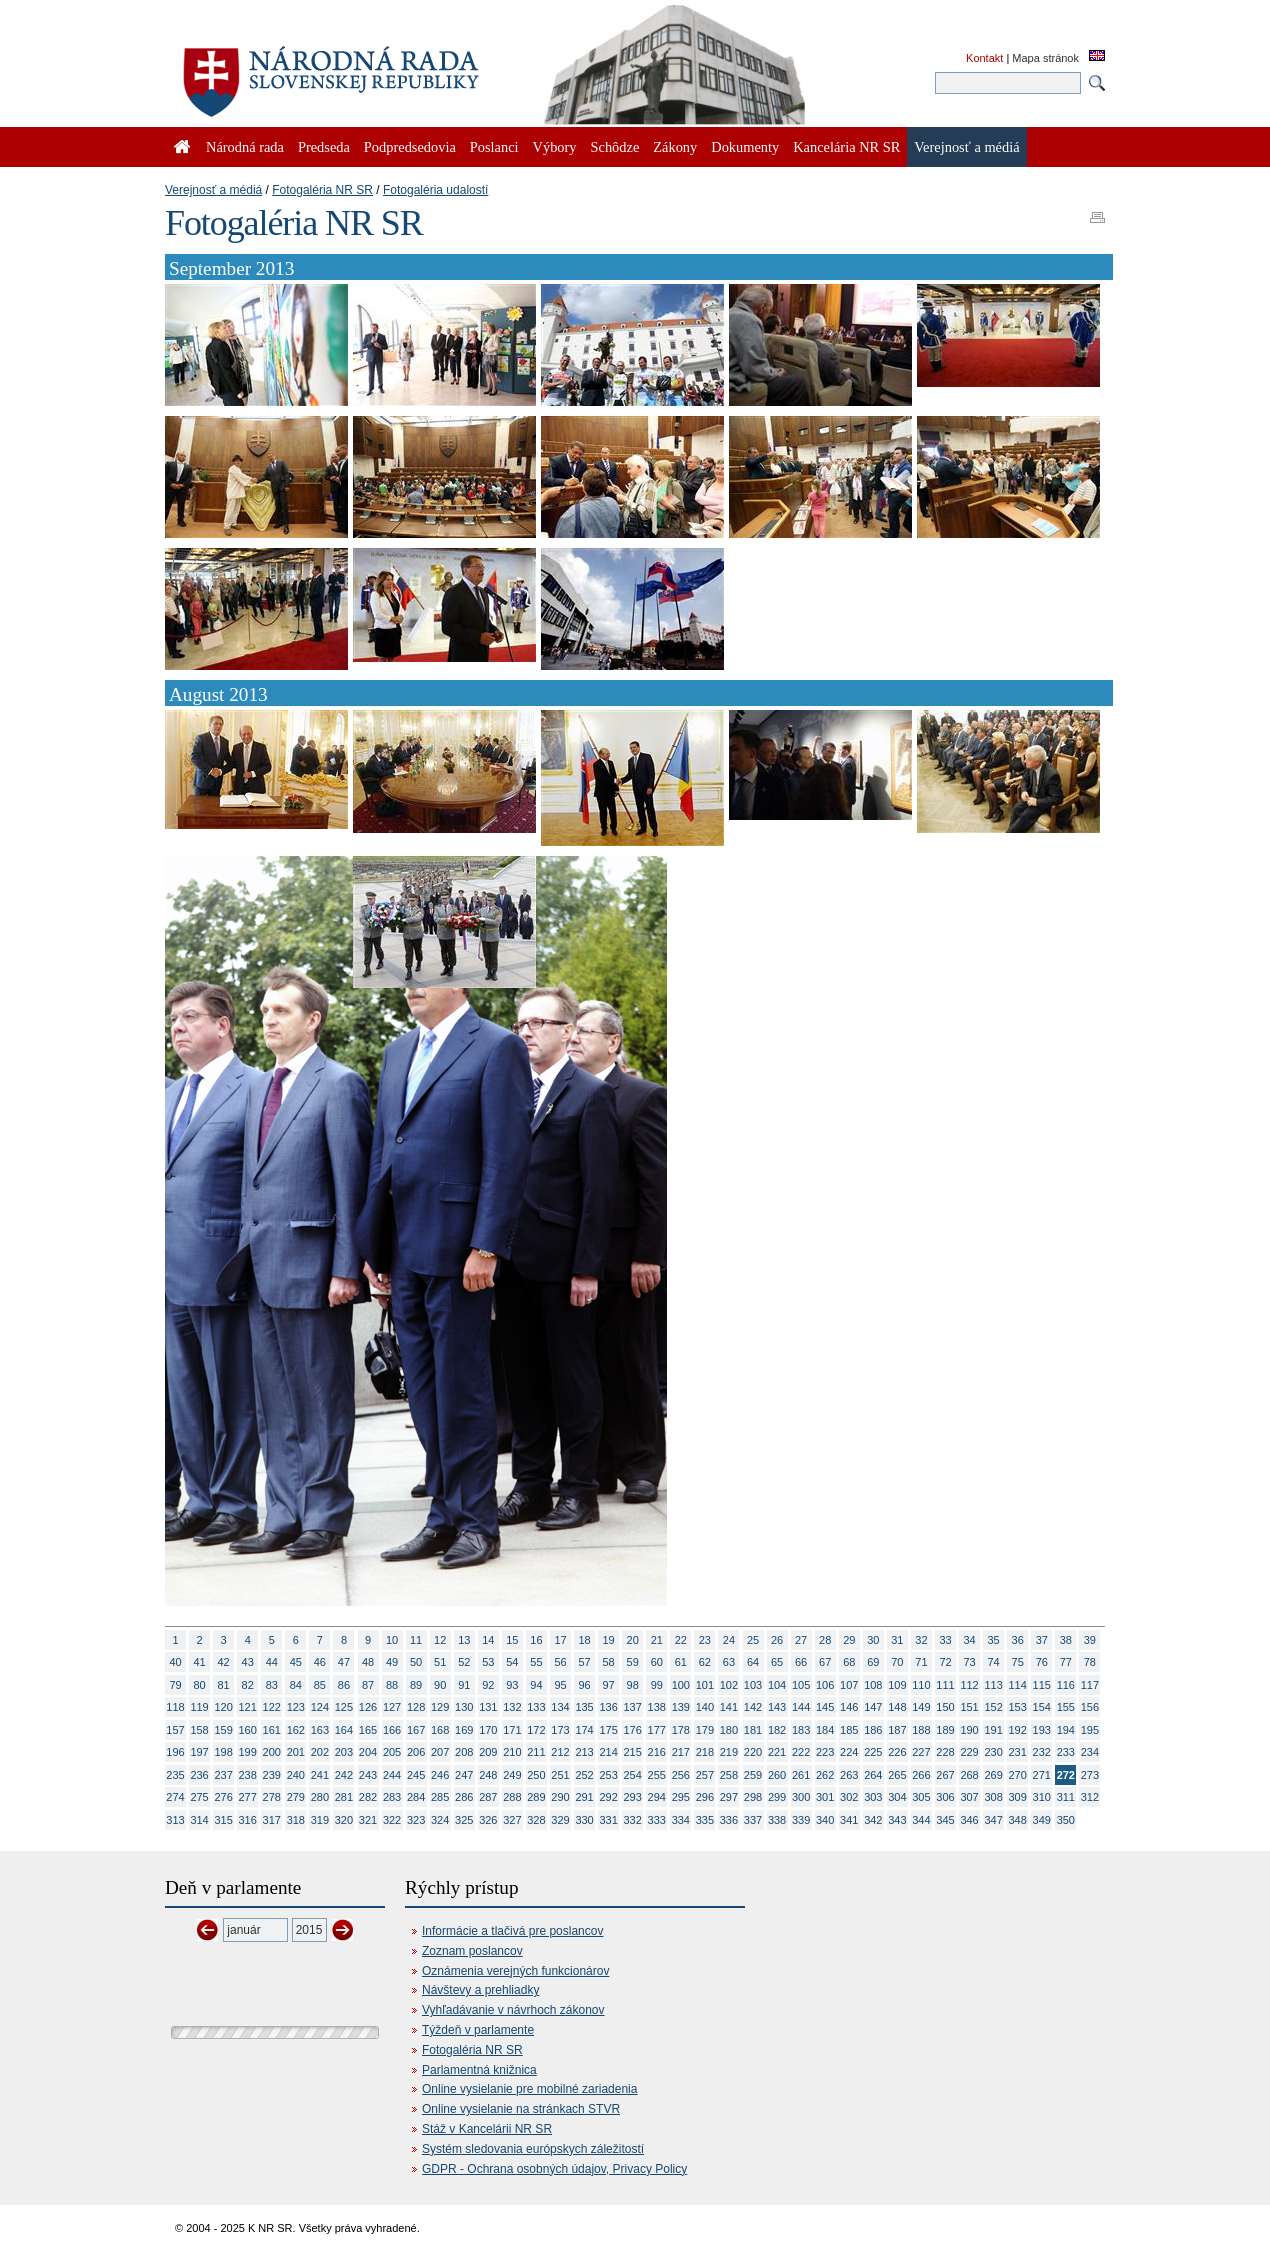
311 (1066, 1797)
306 (945, 1797)
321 (368, 1820)
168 (440, 1730)
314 (199, 1820)
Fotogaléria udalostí (435, 190)
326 (488, 1820)
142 (753, 1707)
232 (1042, 1752)
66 (801, 1662)
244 (392, 1775)
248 (488, 1775)
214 (608, 1752)
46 (320, 1662)
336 (729, 1820)
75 (1018, 1662)
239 (272, 1775)
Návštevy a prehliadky (480, 1990)
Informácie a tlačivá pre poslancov (512, 1931)
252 (584, 1775)
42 (224, 1662)
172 (536, 1730)
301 (825, 1797)
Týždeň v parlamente (478, 2030)
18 (584, 1640)
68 (849, 1662)
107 (849, 1685)
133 (536, 1707)
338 (777, 1820)
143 (777, 1707)
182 (777, 1730)
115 (1042, 1685)
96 (584, 1685)
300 (801, 1797)
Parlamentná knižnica (479, 2070)
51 (440, 1662)
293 (633, 1797)
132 (512, 1707)
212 (560, 1752)
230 (993, 1752)
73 (969, 1662)
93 (512, 1685)
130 (464, 1707)
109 (897, 1685)
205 (392, 1752)
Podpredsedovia (410, 147)
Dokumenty (745, 147)
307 (969, 1797)
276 (223, 1797)
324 (440, 1820)
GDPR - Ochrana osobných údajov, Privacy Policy (554, 2169)
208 (464, 1752)
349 (1042, 1820)
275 (199, 1797)
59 (633, 1662)
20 (633, 1640)
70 (897, 1662)
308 (993, 1797)
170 (488, 1730)
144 (801, 1707)
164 (344, 1730)
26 (777, 1640)
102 (729, 1685)
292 (608, 1797)
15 (512, 1640)
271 (1042, 1775)
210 (512, 1752)
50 (416, 1662)
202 (320, 1752)
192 (1018, 1730)
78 (1090, 1662)
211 (536, 1752)
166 (392, 1730)
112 (969, 1685)
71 (921, 1662)
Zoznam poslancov (472, 1951)
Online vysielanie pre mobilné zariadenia (529, 2089)
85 (320, 1685)
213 (584, 1752)
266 (921, 1775)
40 (175, 1662)
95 (560, 1685)
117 (1090, 1685)
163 (320, 1730)
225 (873, 1752)
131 (488, 1707)
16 (536, 1640)
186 (873, 1730)
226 (897, 1752)
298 (753, 1797)
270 (1018, 1775)
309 (1018, 1797)
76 (1042, 1662)
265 (897, 1775)
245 (416, 1775)
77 (1066, 1662)
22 (681, 1640)
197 (199, 1752)
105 (801, 1685)
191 (993, 1730)
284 (416, 1797)
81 (224, 1685)
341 (849, 1820)
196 (175, 1752)
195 (1090, 1730)
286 (464, 1797)
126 (368, 1707)
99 (657, 1685)
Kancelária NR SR (846, 147)
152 (993, 1707)
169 (464, 1730)
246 (440, 1775)
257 (705, 1775)
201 (296, 1752)
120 (223, 1707)
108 (873, 1685)
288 (512, 1797)
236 (199, 1775)
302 (849, 1797)
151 (969, 1707)
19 (609, 1640)
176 (633, 1730)
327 (512, 1820)
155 (1066, 1707)
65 (777, 1662)
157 (175, 1730)
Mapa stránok (1045, 58)
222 (801, 1752)
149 (921, 1707)
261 (801, 1775)
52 (464, 1662)
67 (825, 1662)
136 (608, 1707)
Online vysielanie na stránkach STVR (521, 2109)
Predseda (324, 147)
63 (729, 1662)
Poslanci (494, 147)
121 (248, 1707)
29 (849, 1640)
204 (368, 1752)
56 (560, 1662)
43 (248, 1662)
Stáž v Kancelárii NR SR (487, 2129)
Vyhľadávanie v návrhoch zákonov (513, 2010)
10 (392, 1640)
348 (1018, 1820)
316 (248, 1820)
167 (416, 1730)
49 (392, 1662)
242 (344, 1775)
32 (921, 1640)
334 (681, 1820)
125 (344, 1707)
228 (945, 1752)
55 (536, 1662)
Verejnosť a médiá (213, 190)
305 (921, 1797)
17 (560, 1640)
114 (1018, 1685)
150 (945, 1707)
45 (296, 1662)
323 (416, 1820)
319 (320, 1820)
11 (416, 1640)
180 (729, 1730)
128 (416, 1707)
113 (993, 1685)
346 (969, 1820)
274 (175, 1797)
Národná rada (245, 147)
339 (801, 1820)
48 (368, 1662)
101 (705, 1685)
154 (1042, 1707)
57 (584, 1662)
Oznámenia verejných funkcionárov (515, 1971)
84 (296, 1685)
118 (175, 1707)
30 (873, 1640)
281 (344, 1797)
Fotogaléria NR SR (322, 190)
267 (945, 1775)
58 (609, 1662)
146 (849, 1707)
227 (921, 1752)
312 (1090, 1797)
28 (825, 1640)
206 (416, 1752)
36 (1018, 1640)
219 (729, 1752)
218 (705, 1752)
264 (873, 1775)
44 (272, 1662)
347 (993, 1820)
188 (921, 1730)
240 (296, 1775)
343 (897, 1820)
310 (1042, 1797)
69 (873, 1662)
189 (945, 1730)
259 (753, 1775)
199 (248, 1752)
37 (1042, 1640)
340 (825, 1820)
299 (777, 1797)
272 (1066, 1775)
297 (729, 1797)
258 (729, 1775)
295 (681, 1797)
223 (825, 1752)
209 (488, 1752)
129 (440, 1707)
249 (512, 1775)
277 (248, 1797)
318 (296, 1820)
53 (488, 1662)
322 (392, 1820)
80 (199, 1685)
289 (536, 1797)
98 (633, 1685)
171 (512, 1730)
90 (440, 1685)
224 (849, 1752)
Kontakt (984, 58)
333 (657, 1820)
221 (777, 1752)
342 (873, 1820)
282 (368, 1797)
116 (1066, 1685)
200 (272, 1752)
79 (175, 1685)
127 (392, 1707)
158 (199, 1730)
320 (344, 1820)
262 (825, 1775)
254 (633, 1775)
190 (969, 1730)
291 (584, 1797)
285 (440, 1797)
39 (1090, 1640)
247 (464, 1775)
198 (223, 1752)
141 (729, 1707)
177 (657, 1730)
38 (1066, 1640)
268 (969, 1775)
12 (440, 1640)
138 (657, 1707)
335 (705, 1820)
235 (175, 1775)
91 (464, 1685)
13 (464, 1640)
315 (223, 1820)
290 (560, 1797)
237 (223, 1775)
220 (753, 1752)
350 (1066, 1820)
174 (584, 1730)
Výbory (555, 147)
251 (560, 1775)
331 (608, 1820)
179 (705, 1730)
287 (488, 1797)
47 (344, 1662)
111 (945, 1685)
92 (488, 1685)
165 (368, 1730)
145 (825, 1707)
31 (897, 1640)
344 (921, 1820)
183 (801, 1730)
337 (753, 1820)
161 (272, 1730)
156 (1090, 1707)
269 (993, 1775)
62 (705, 1662)
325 (464, 1820)
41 (199, 1662)
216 (657, 1752)
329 (560, 1820)
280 (320, 1797)
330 (584, 1820)
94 (536, 1685)
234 (1090, 1752)
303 (873, 1797)
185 (849, 1730)
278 (272, 1797)
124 (320, 1707)
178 (681, 1730)
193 (1042, 1730)
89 (416, 1685)
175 (608, 1730)
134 (560, 1707)
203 (344, 1752)
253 (608, 1775)
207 (440, 1752)
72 (945, 1662)
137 (633, 1707)
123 (296, 1707)
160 (248, 1730)
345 (945, 1820)
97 (609, 1685)
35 (994, 1640)
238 (248, 1775)
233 (1066, 1752)
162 (296, 1730)
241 (320, 1775)
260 (777, 1775)
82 (248, 1685)
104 (777, 1685)
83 (272, 1685)
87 (368, 1685)
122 (272, 1707)
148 (897, 1707)
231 (1018, 1752)
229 (969, 1752)
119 (199, 1707)
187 (897, 1730)
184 (825, 1730)
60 (657, 1662)
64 (753, 1662)
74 (994, 1662)
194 (1066, 1730)
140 (705, 1707)
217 (681, 1752)
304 (897, 1797)
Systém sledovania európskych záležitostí (533, 2149)
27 (801, 1640)
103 (753, 1685)
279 (296, 1797)
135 (584, 1707)
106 (825, 1685)
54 (512, 1662)
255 (657, 1775)
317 (272, 1820)
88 (392, 1685)
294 (657, 1797)
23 (705, 1640)
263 (849, 1775)
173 (560, 1730)
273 (1090, 1775)
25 (753, 1640)
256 (681, 1775)
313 (175, 1820)
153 (1018, 1707)
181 (753, 1730)
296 (705, 1797)
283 (392, 1797)
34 (969, 1640)
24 (729, 1640)
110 (921, 1685)
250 (536, 1775)
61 (681, 1662)
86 (344, 1685)
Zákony (675, 147)
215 (633, 1752)
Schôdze (615, 147)
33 (945, 1640)
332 (633, 1820)
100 (681, 1685)
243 (368, 1775)
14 (488, 1640)
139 (681, 1707)
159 (223, 1730)
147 (873, 1707)
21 (657, 1640)
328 (536, 1820)
